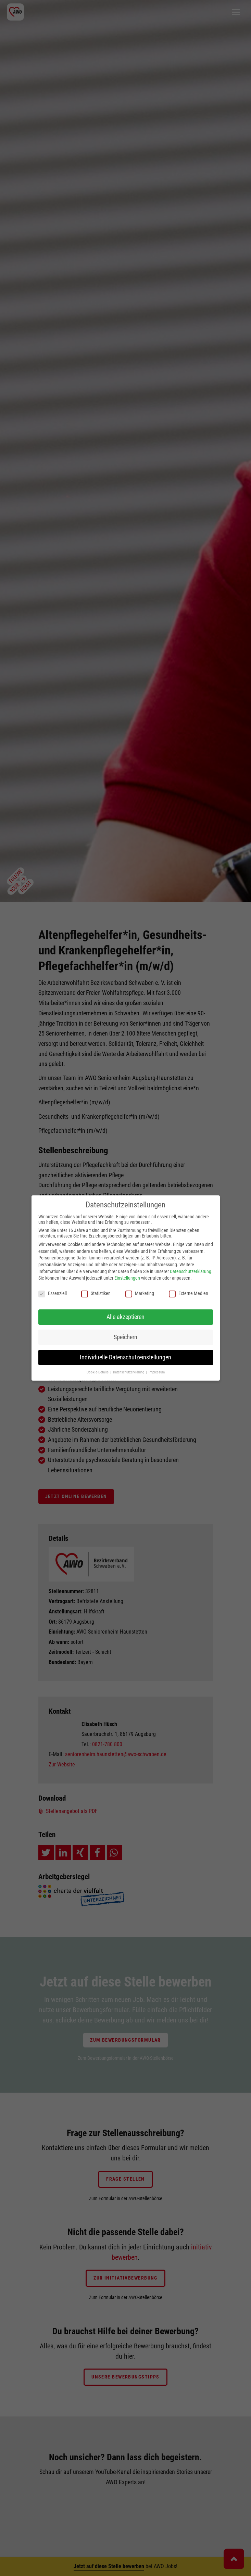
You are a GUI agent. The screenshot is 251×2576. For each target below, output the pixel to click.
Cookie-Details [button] (98, 1372)
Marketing (139, 1293)
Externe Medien (188, 1293)
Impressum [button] (157, 1372)
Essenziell (52, 1293)
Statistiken (96, 1293)
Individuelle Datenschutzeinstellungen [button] (125, 1357)
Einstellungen (127, 1278)
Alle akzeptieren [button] (125, 1317)
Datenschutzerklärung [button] (129, 1372)
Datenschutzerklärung (190, 1271)
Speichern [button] (125, 1337)
